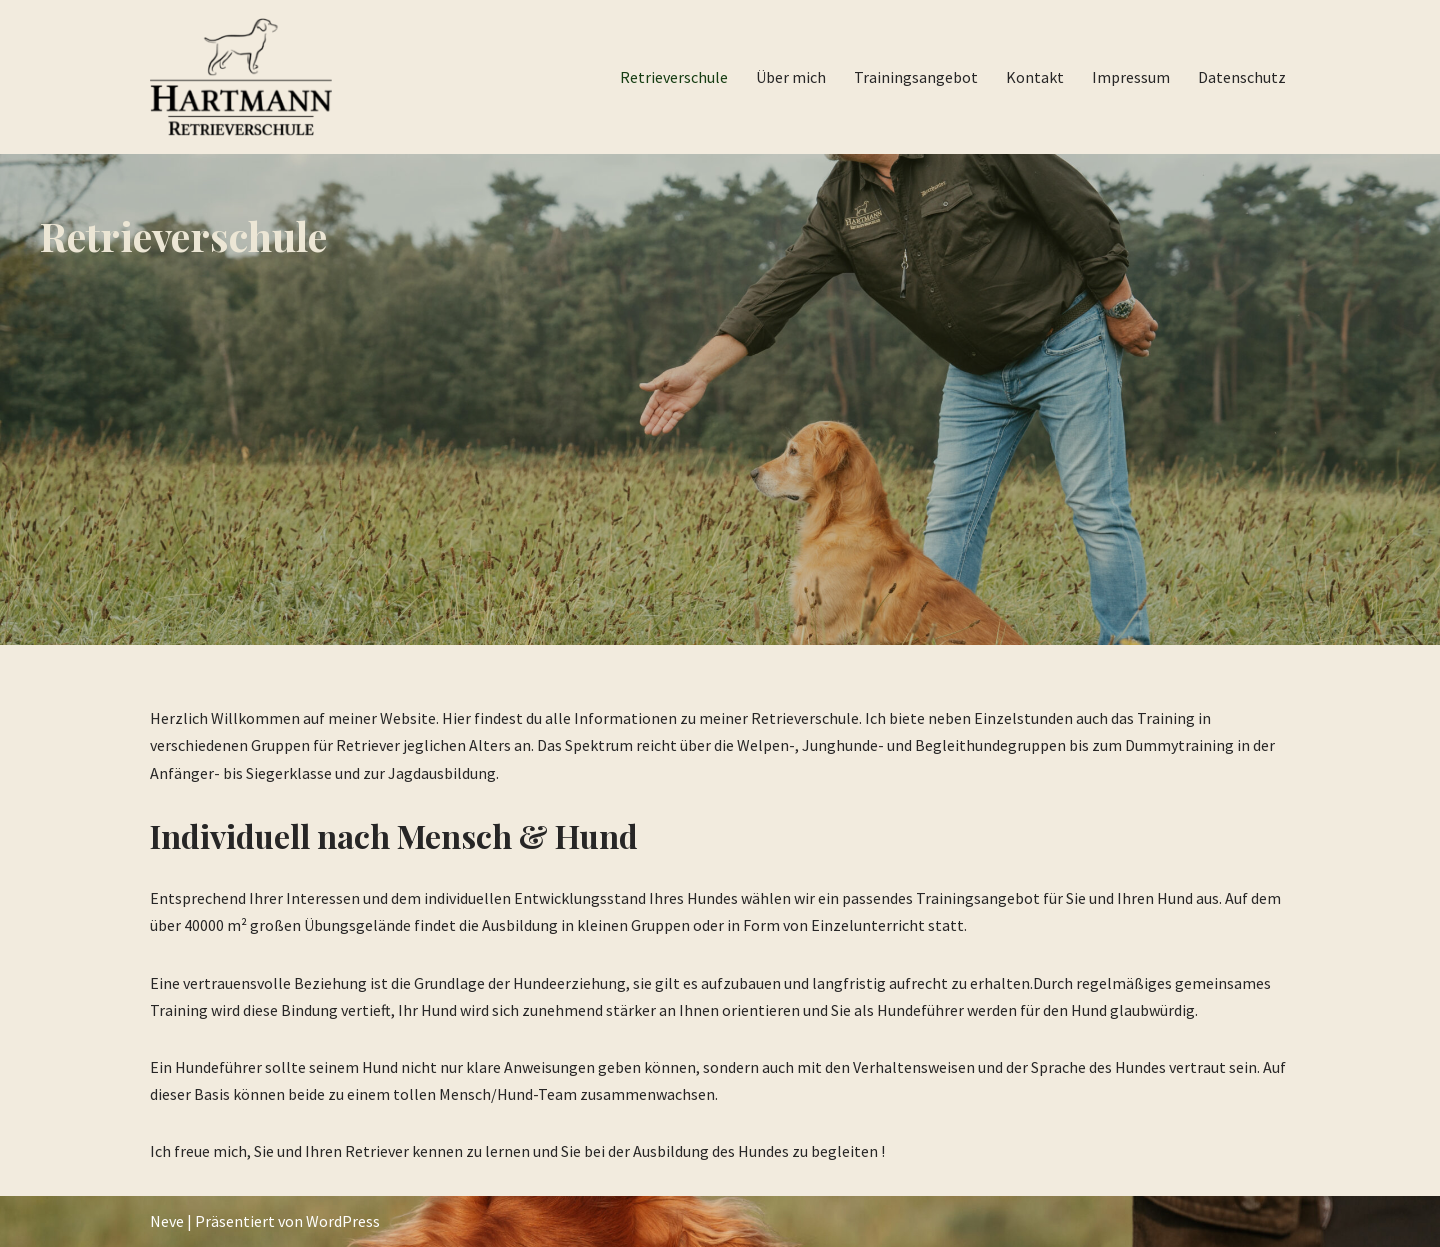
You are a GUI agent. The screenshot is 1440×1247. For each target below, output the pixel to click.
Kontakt (1035, 77)
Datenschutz (1242, 77)
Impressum (1131, 77)
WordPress (343, 1221)
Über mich (791, 77)
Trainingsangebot (916, 77)
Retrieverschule (674, 77)
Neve (167, 1221)
